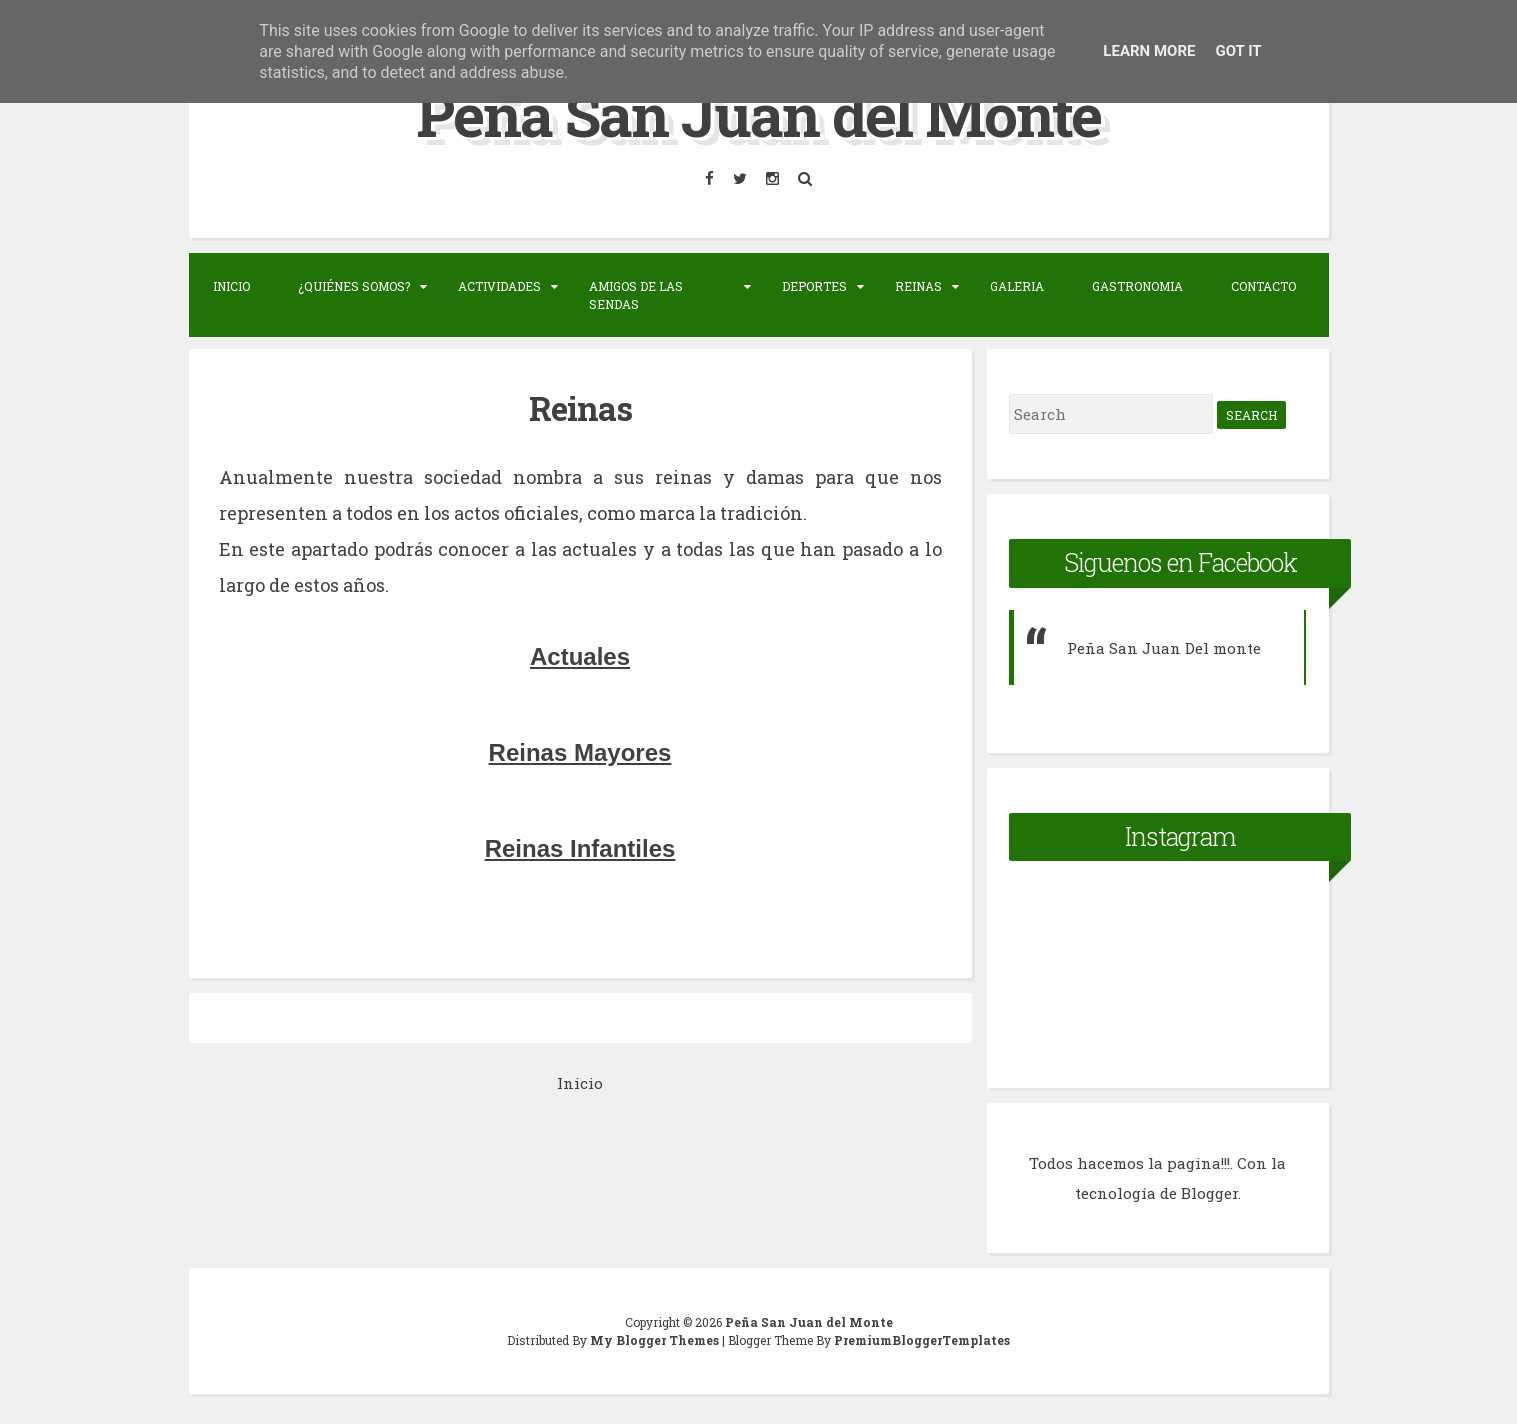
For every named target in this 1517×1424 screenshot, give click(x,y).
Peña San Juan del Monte (758, 113)
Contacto (1263, 286)
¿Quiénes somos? (354, 286)
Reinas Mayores (580, 752)
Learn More (1149, 51)
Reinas (918, 286)
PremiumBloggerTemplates (922, 1340)
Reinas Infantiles (580, 848)
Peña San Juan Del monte (1164, 648)
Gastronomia (1137, 286)
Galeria (1017, 286)
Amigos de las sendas (636, 295)
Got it (1238, 51)
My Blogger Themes (656, 1340)
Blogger (1209, 1193)
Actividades (499, 286)
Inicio (231, 286)
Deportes (814, 286)
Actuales (580, 656)
